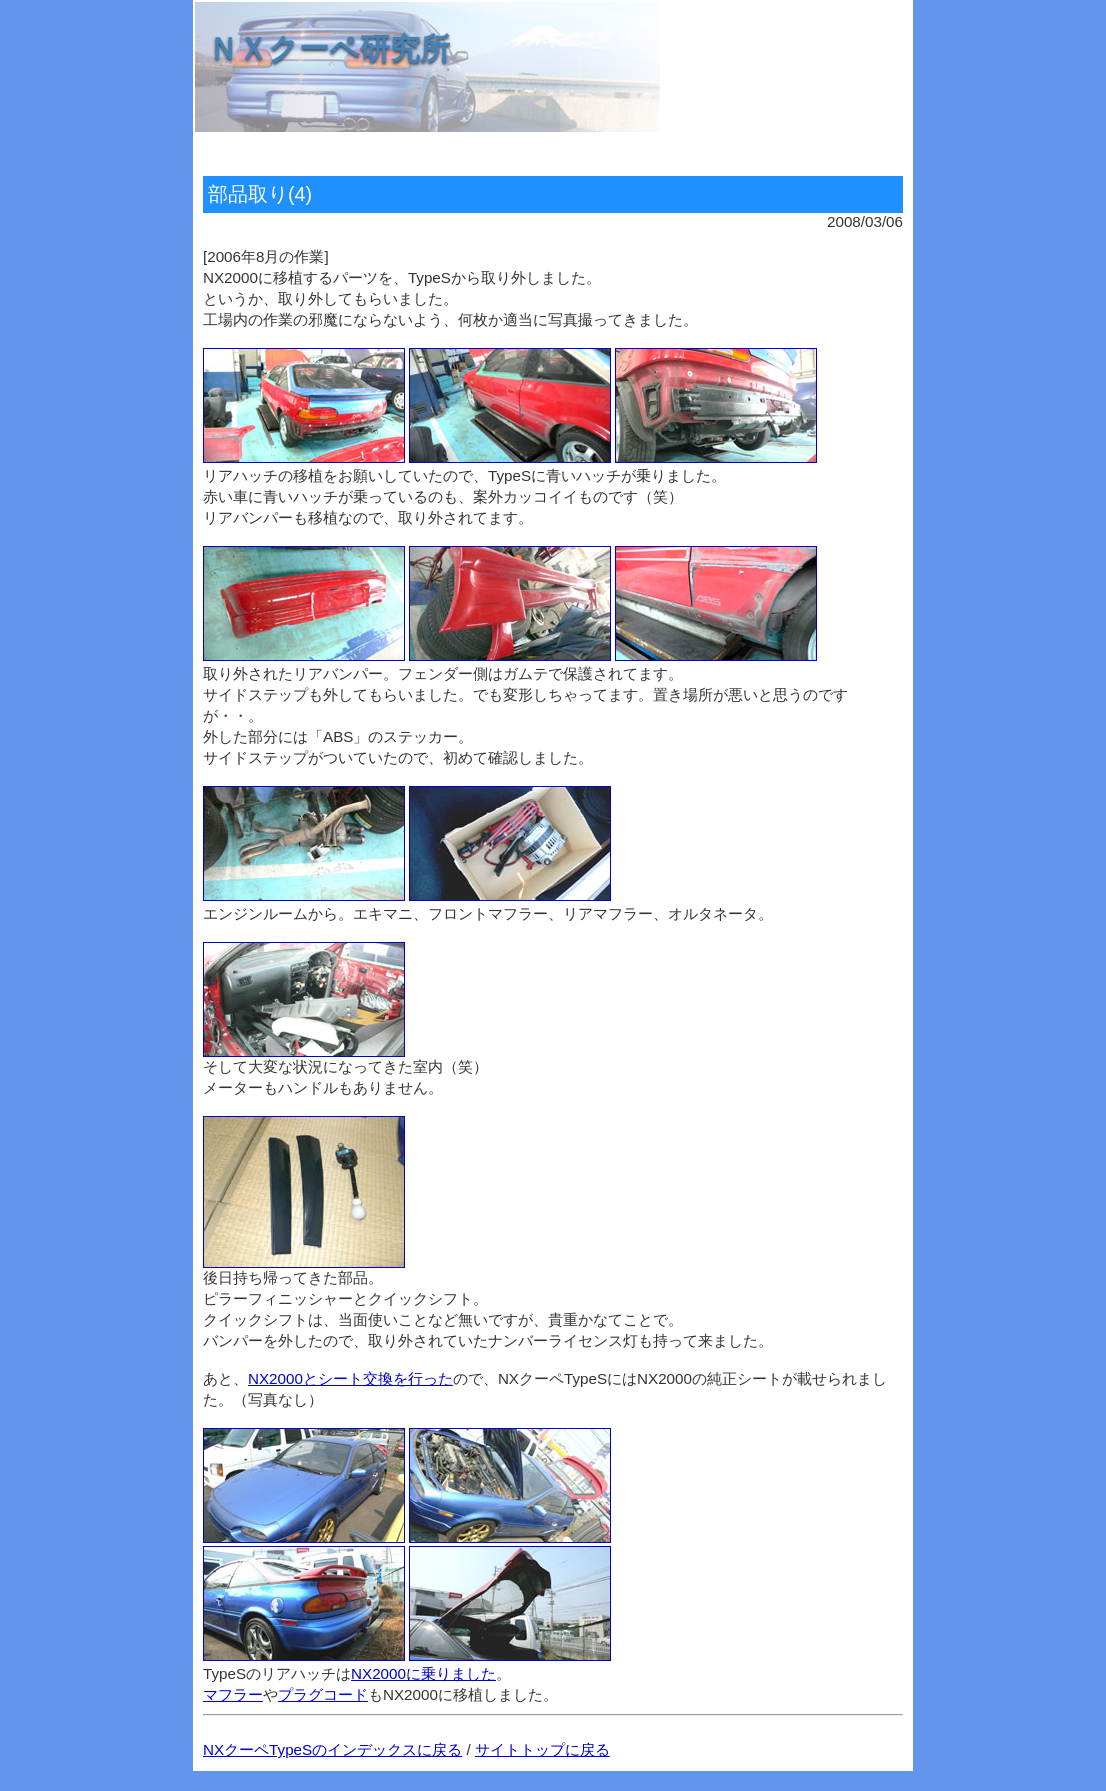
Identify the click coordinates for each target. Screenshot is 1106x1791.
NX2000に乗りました (423, 1673)
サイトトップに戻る (542, 1749)
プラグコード (323, 1694)
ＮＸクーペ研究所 (329, 48)
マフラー (233, 1694)
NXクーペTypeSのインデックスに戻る (332, 1749)
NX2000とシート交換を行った (350, 1378)
